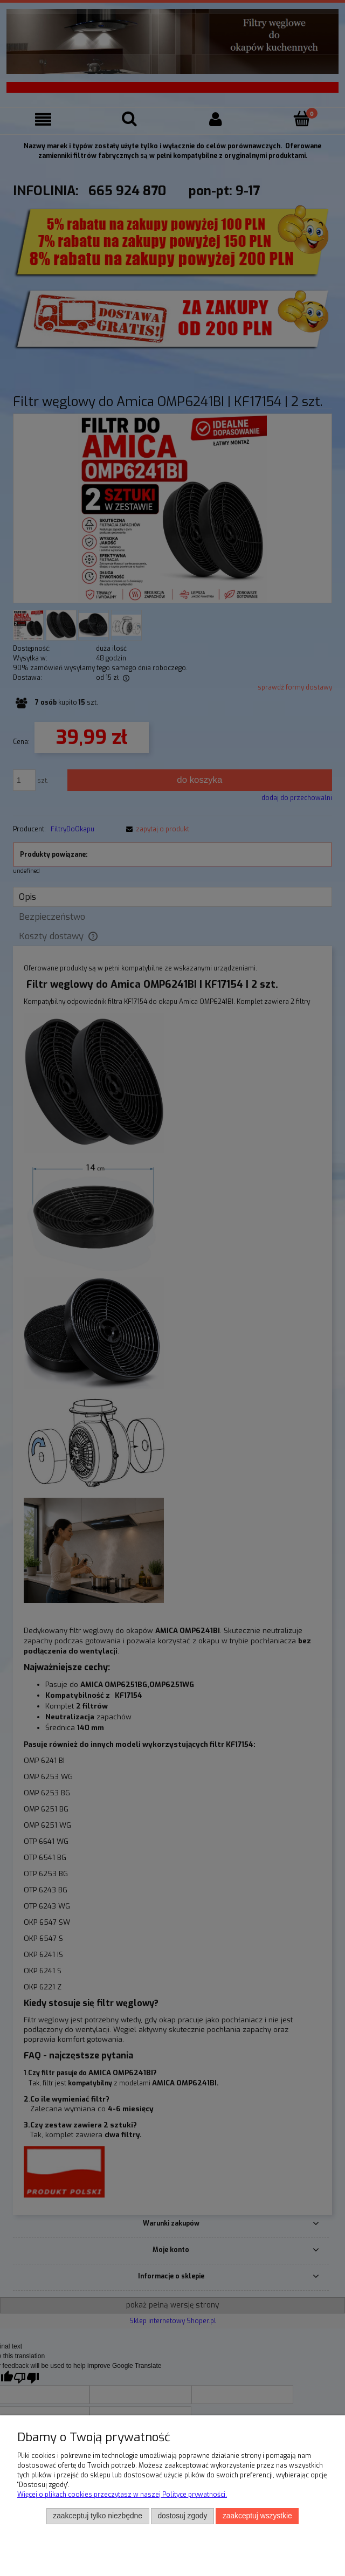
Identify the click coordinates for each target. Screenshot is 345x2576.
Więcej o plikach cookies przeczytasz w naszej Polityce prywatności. (122, 2494)
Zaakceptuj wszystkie (257, 2516)
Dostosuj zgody (182, 2516)
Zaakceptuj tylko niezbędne (97, 2516)
